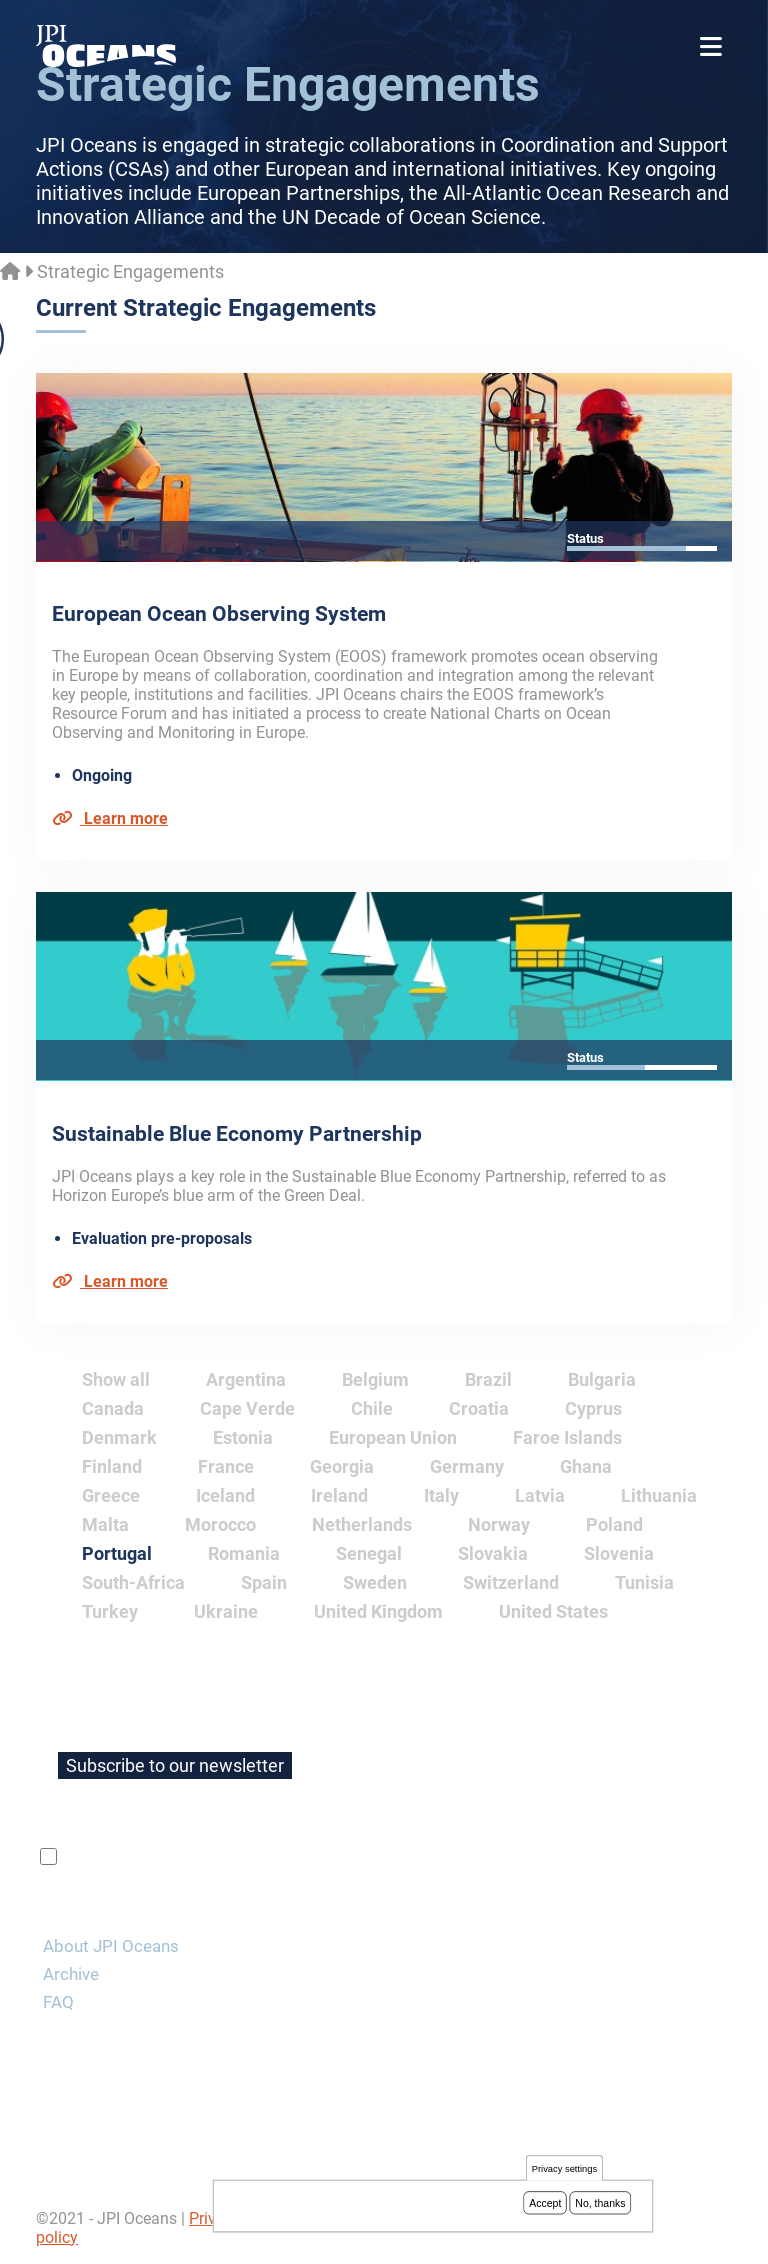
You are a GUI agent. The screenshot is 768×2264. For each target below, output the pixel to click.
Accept (545, 2205)
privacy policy (299, 1857)
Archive (71, 1974)
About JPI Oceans (111, 1946)
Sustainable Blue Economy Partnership (237, 1134)
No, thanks (600, 2205)
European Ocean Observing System (219, 614)
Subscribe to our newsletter (175, 1765)
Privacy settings (564, 2171)
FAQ (58, 2002)
